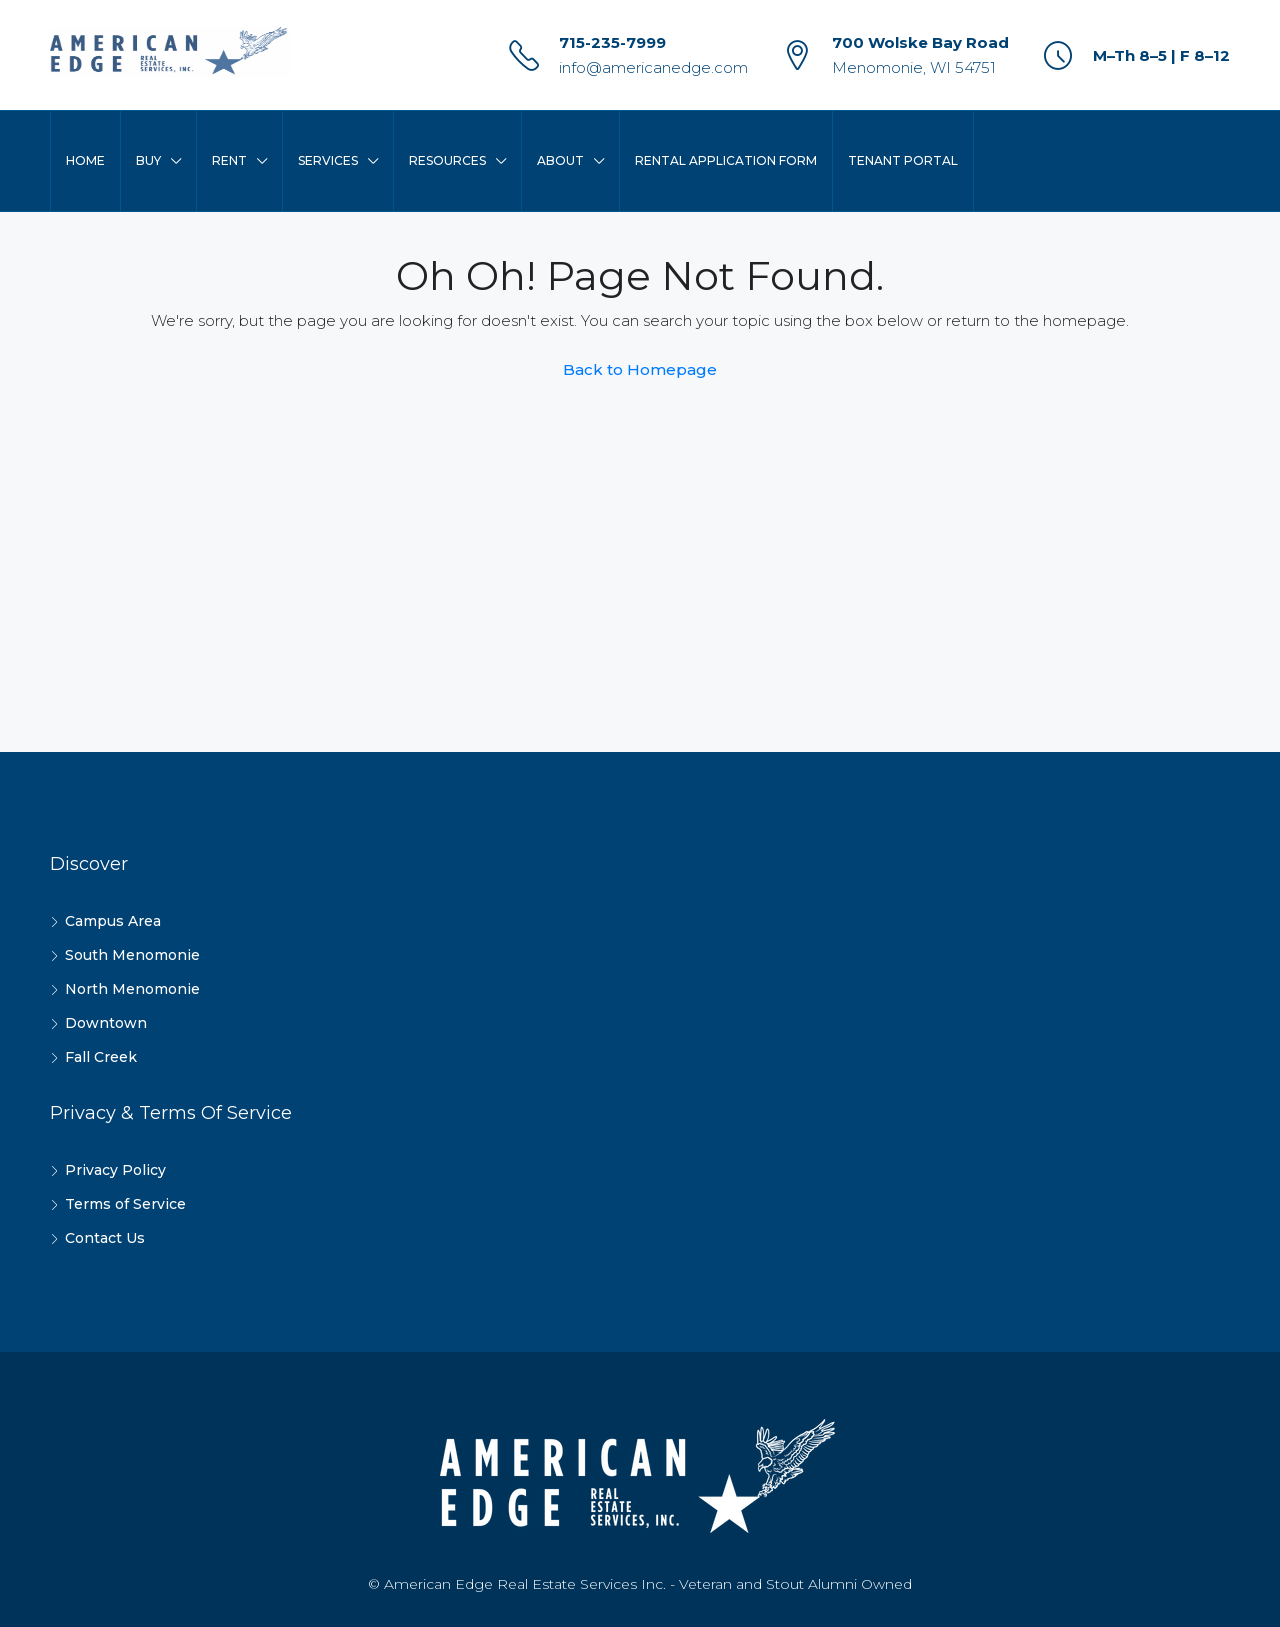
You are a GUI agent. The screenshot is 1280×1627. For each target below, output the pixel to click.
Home (85, 160)
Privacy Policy (115, 1170)
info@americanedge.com (653, 67)
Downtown (106, 1023)
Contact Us (105, 1238)
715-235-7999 (612, 42)
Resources (447, 160)
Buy (148, 160)
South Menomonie (132, 955)
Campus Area (113, 921)
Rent (229, 160)
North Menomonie (132, 989)
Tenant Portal (903, 160)
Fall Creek (101, 1057)
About (560, 160)
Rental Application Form (726, 160)
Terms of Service (125, 1204)
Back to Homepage (640, 369)
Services (328, 160)
